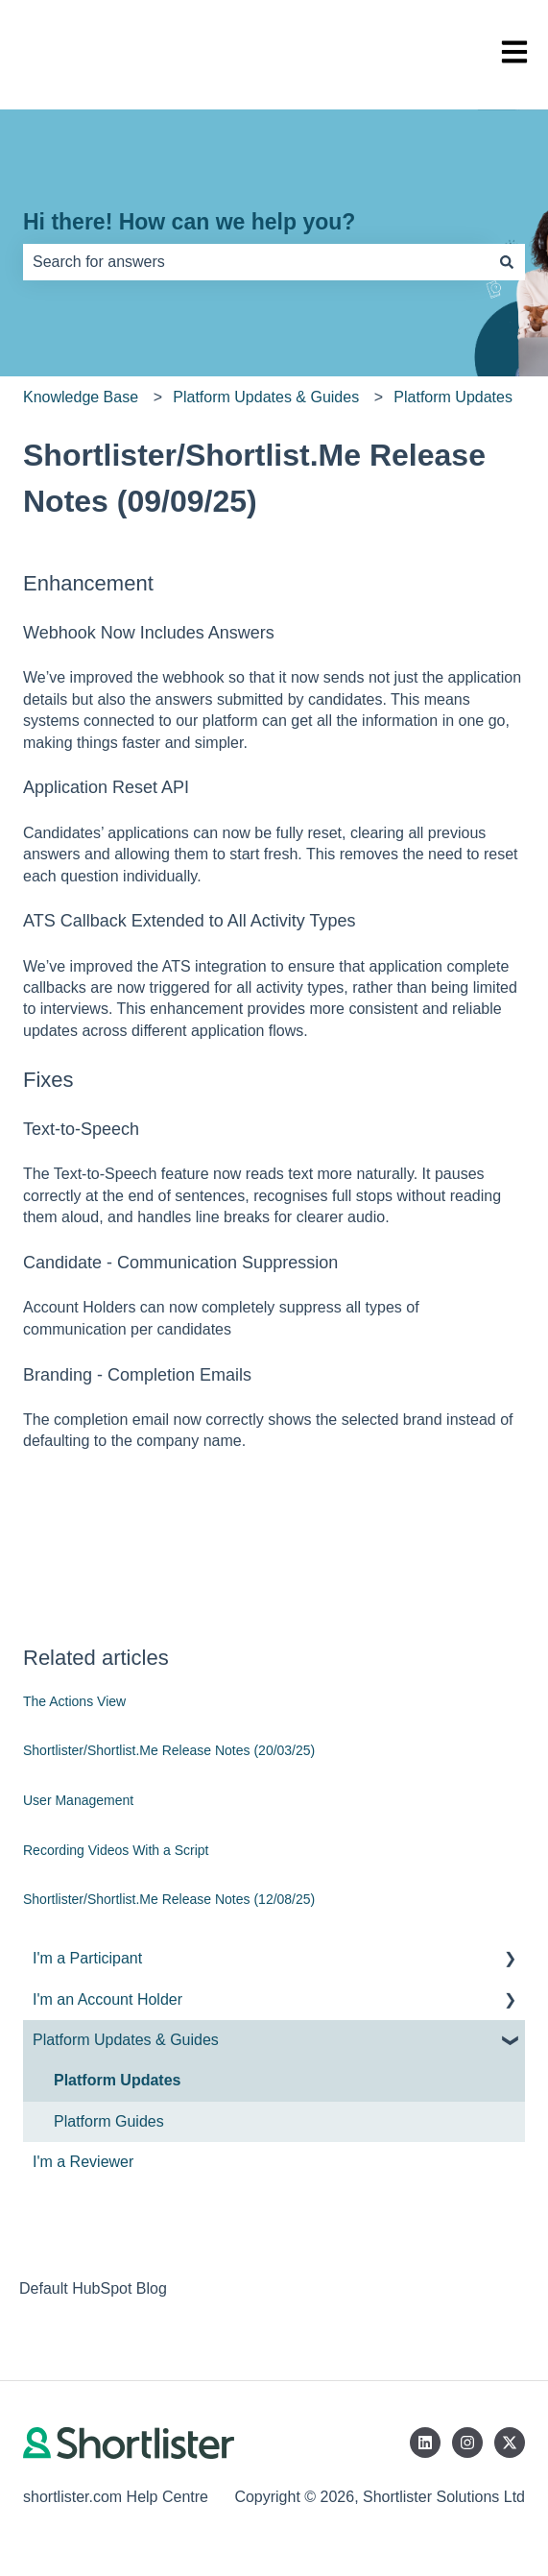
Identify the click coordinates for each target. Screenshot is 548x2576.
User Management (78, 1800)
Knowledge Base (80, 397)
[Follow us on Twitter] (509, 2442)
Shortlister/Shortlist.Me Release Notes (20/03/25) (169, 1750)
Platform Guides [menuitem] (109, 2121)
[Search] (506, 262)
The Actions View (74, 1701)
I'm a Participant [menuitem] (87, 1958)
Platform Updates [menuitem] (117, 2080)
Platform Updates (452, 397)
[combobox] (255, 262)
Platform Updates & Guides (266, 397)
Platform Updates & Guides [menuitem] (126, 2040)
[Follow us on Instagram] (467, 2442)
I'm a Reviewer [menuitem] (83, 2162)
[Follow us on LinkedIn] (425, 2442)
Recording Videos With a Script (116, 1850)
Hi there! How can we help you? (189, 221)
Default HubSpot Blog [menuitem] (93, 2288)
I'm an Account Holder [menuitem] (107, 1999)
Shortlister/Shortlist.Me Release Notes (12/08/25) (169, 1899)
